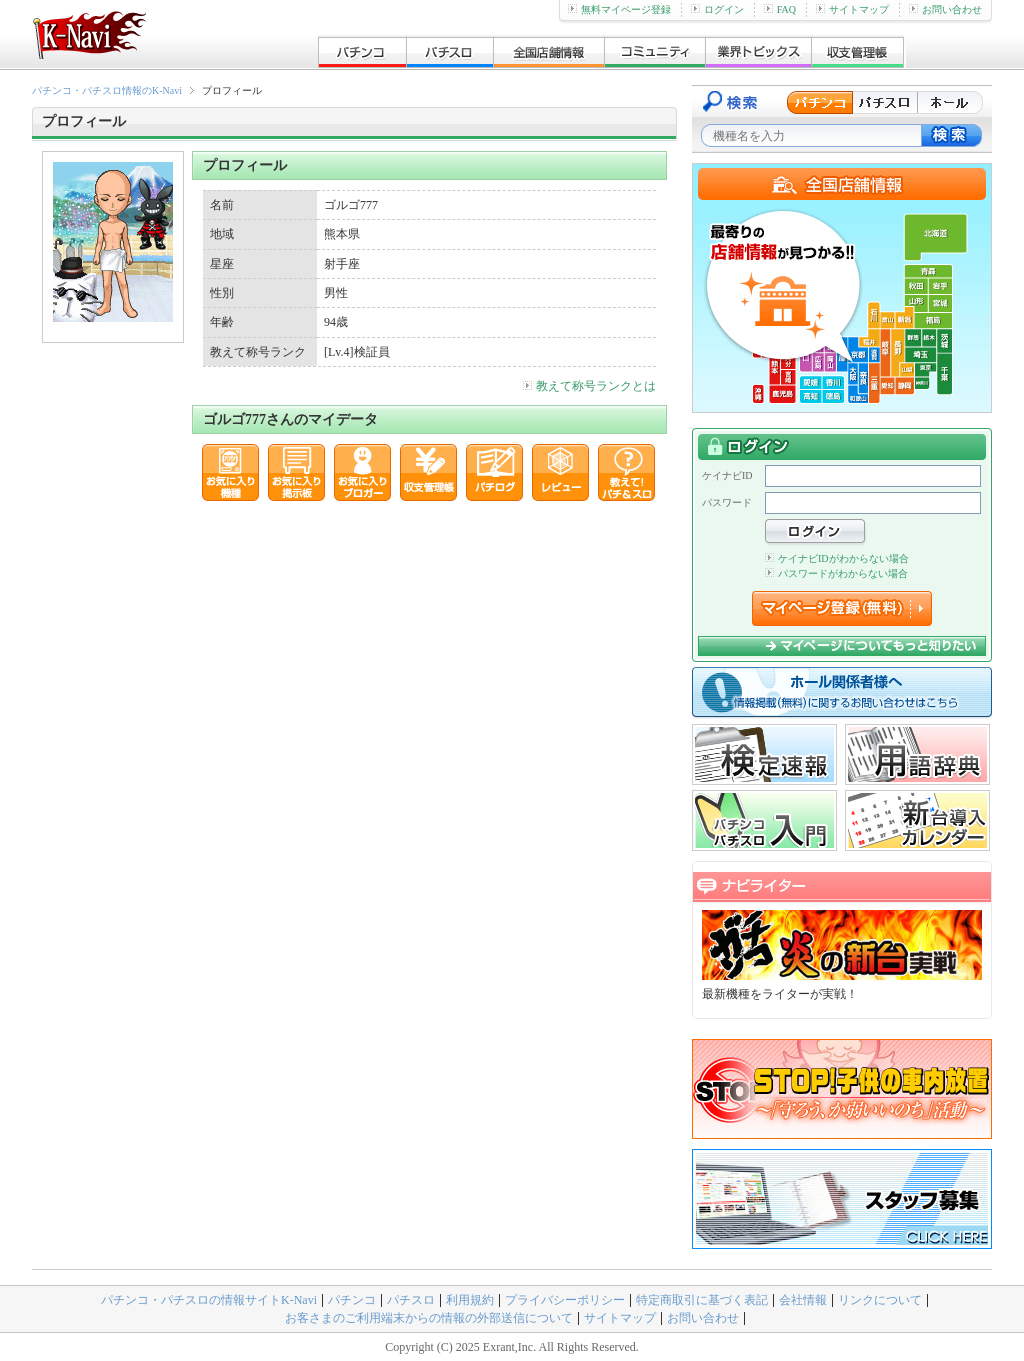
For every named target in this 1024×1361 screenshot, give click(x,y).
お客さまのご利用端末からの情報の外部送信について (429, 1318)
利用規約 (470, 1300)
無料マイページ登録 (619, 9)
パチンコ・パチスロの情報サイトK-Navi (209, 1300)
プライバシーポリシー (565, 1300)
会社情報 (803, 1300)
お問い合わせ (945, 9)
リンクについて (880, 1300)
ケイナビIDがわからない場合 (837, 558)
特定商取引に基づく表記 (702, 1300)
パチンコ (352, 1300)
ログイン (717, 9)
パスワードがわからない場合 (836, 573)
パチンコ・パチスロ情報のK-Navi (107, 90)
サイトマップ (852, 9)
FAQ (780, 9)
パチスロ (411, 1300)
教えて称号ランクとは (589, 386)
